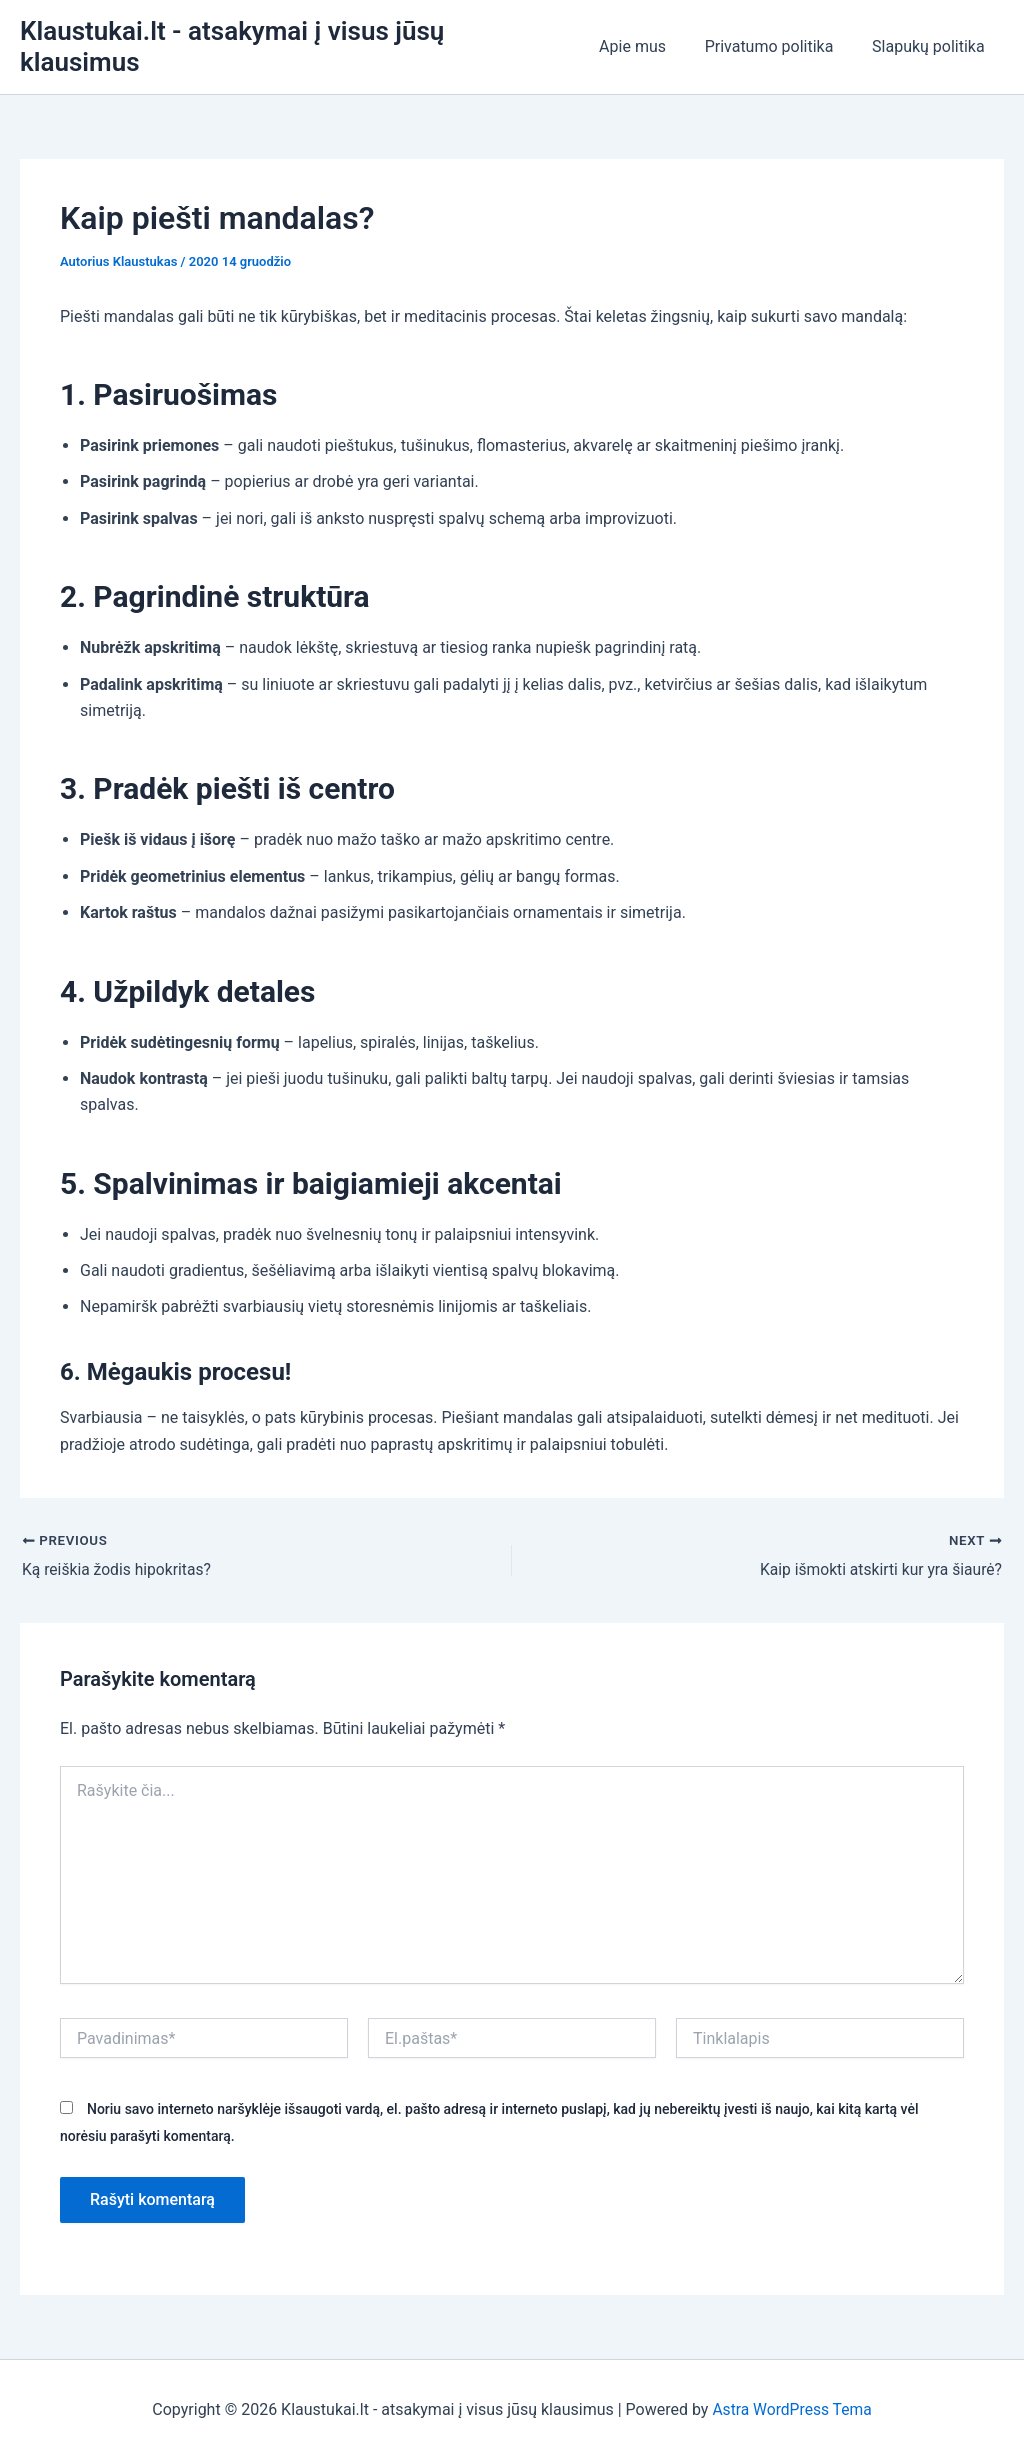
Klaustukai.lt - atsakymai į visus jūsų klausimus (295, 39)
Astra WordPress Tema (791, 2395)
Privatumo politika (779, 39)
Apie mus (649, 39)
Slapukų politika (931, 39)
